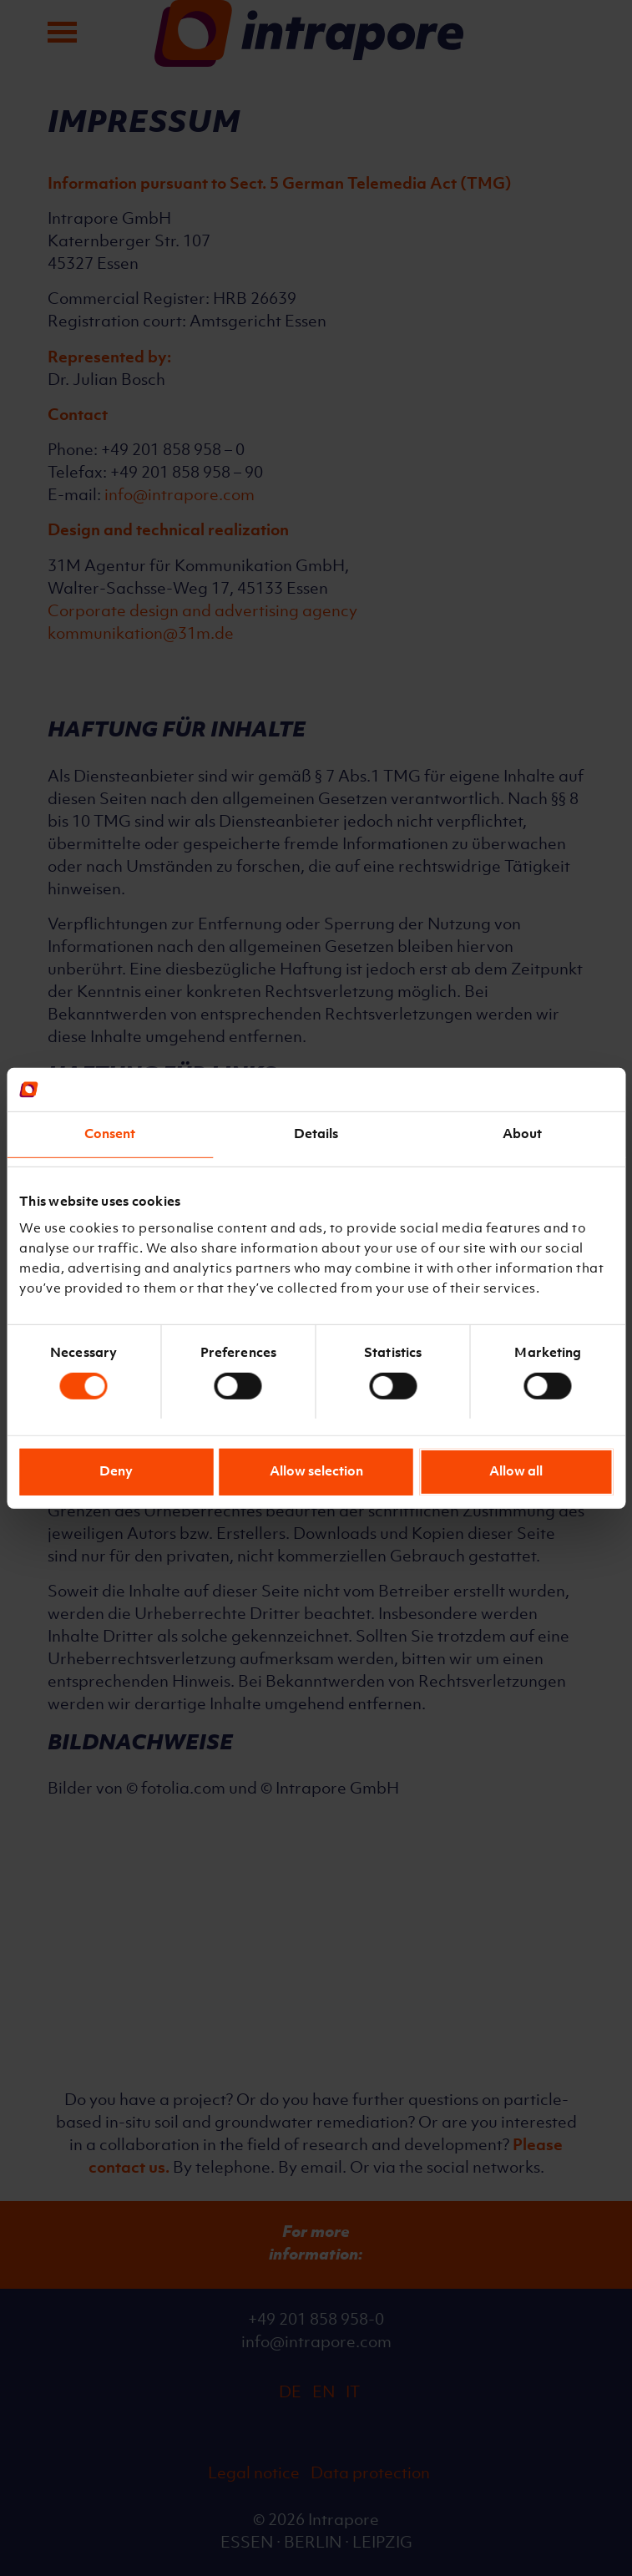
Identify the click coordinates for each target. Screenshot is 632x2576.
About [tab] (523, 1134)
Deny (116, 1472)
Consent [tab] (110, 1134)
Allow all (516, 1472)
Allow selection (316, 1472)
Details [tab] (316, 1134)
